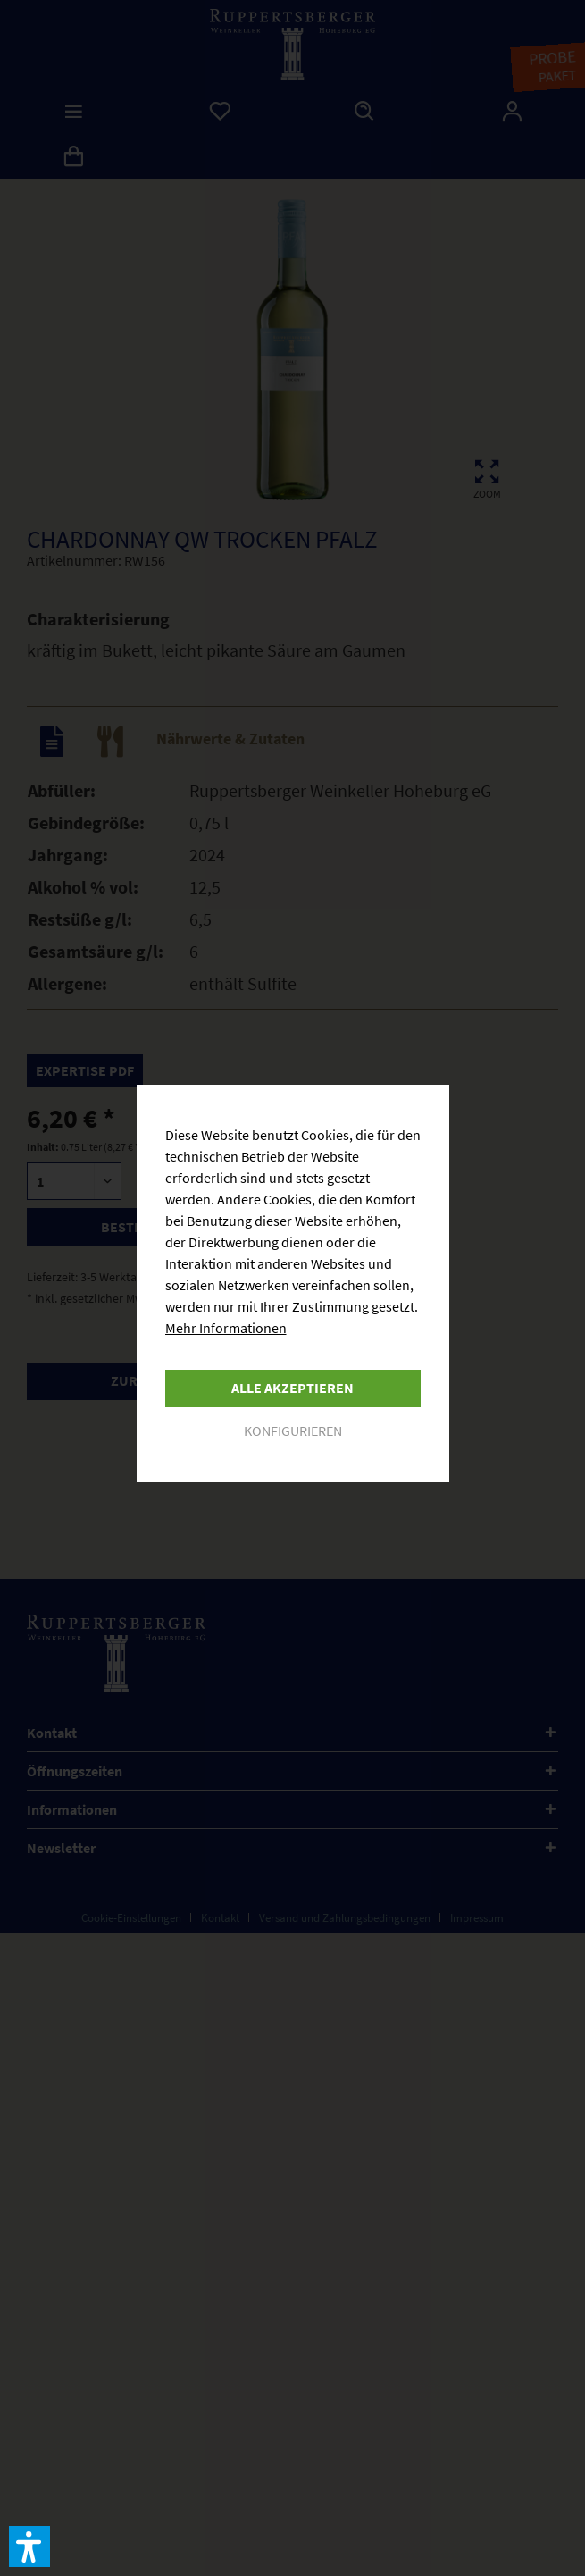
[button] (29, 2546)
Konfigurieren (293, 1430)
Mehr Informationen (226, 1328)
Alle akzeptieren (292, 1388)
